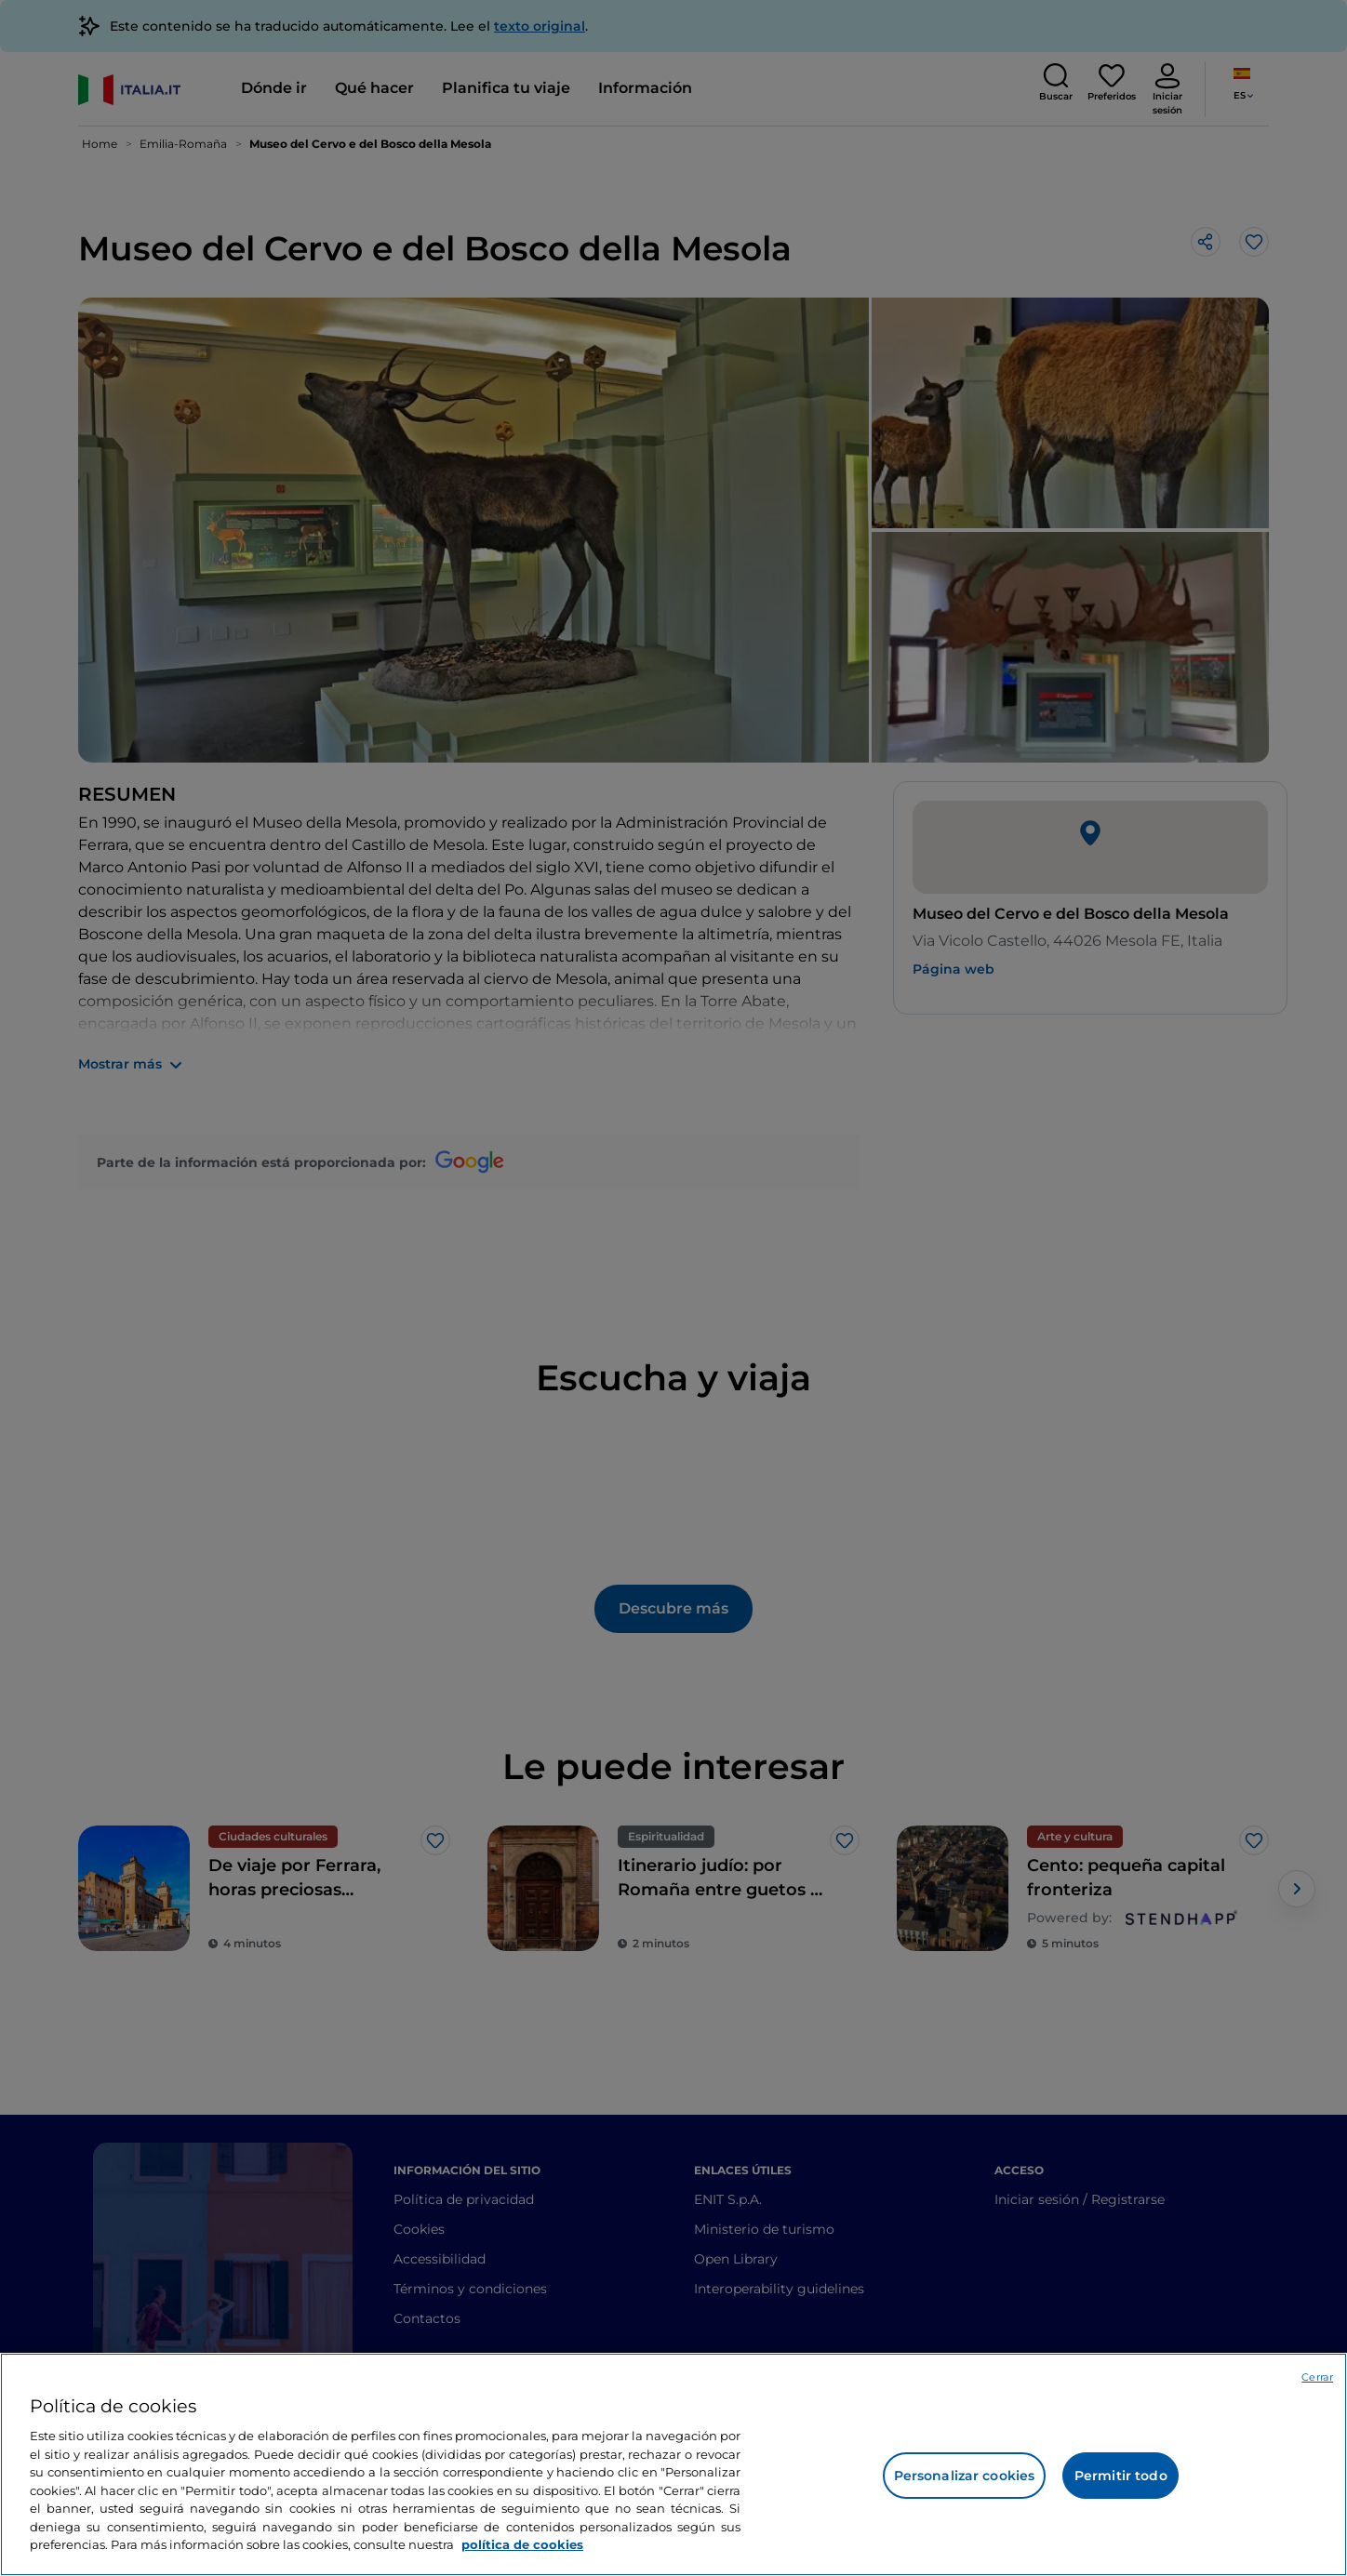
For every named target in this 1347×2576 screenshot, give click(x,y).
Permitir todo (1120, 2475)
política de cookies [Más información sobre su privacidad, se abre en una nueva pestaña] (522, 2544)
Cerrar (1317, 2376)
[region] (673, 2464)
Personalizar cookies (964, 2475)
